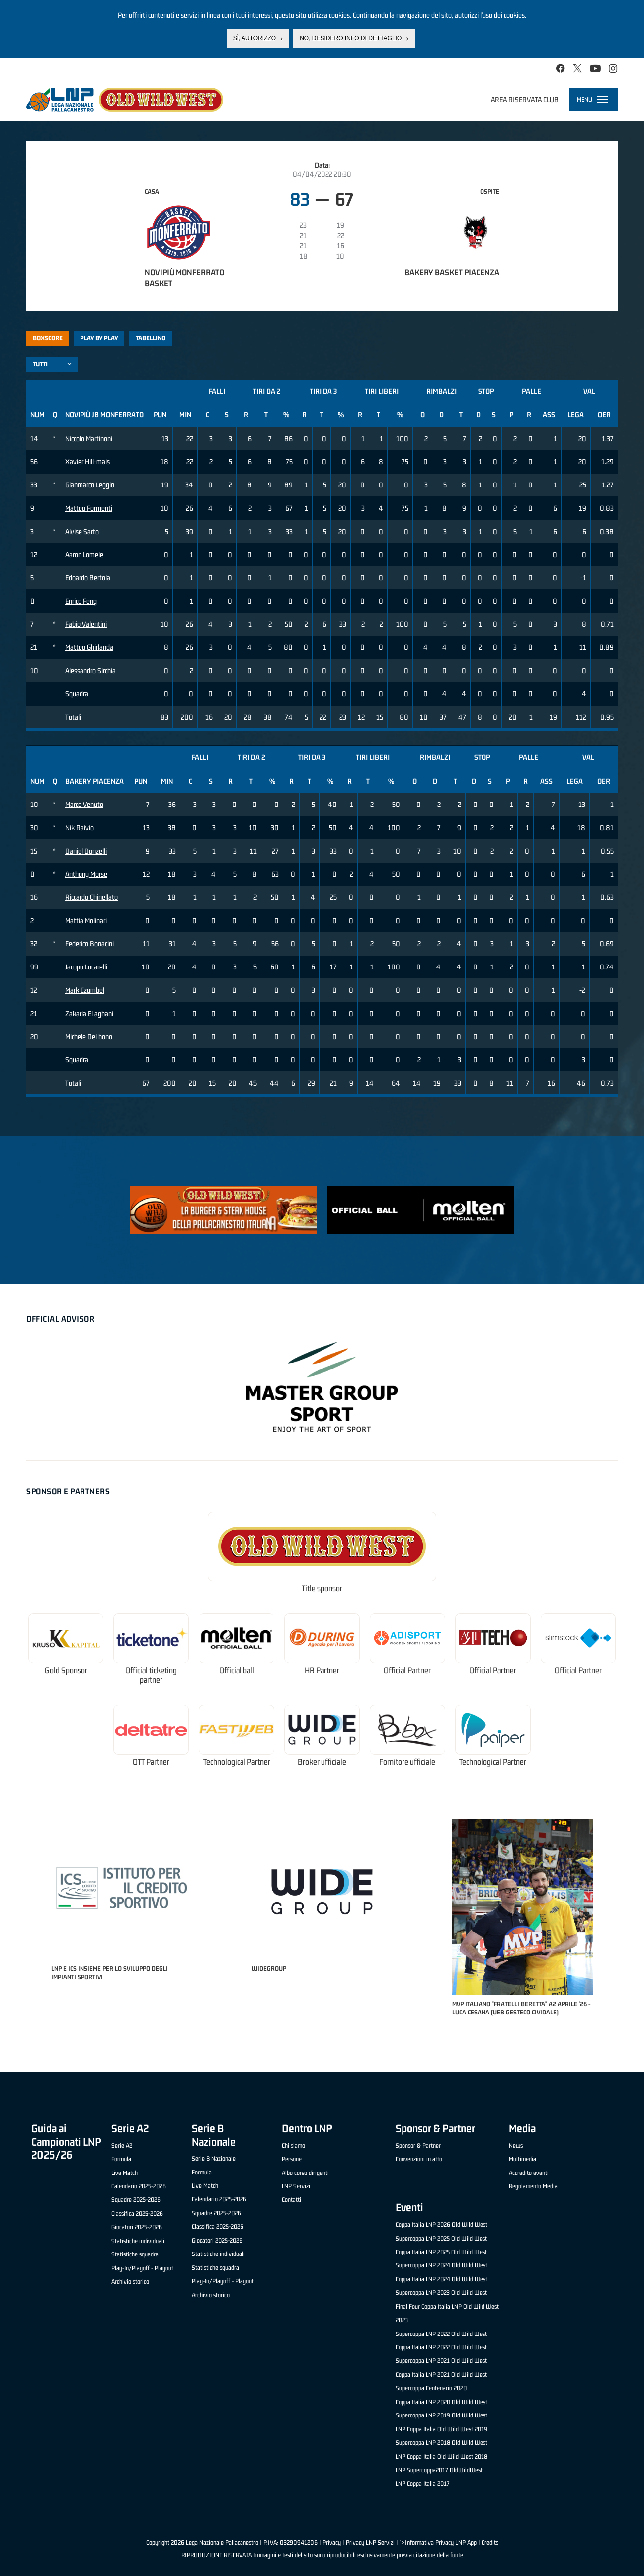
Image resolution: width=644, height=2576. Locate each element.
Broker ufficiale (322, 1762)
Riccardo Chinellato (91, 897)
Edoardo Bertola (87, 577)
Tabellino (150, 338)
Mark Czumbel (84, 990)
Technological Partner (236, 1762)
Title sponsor (322, 1588)
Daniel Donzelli (86, 851)
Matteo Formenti (88, 508)
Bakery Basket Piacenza (451, 272)
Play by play (99, 338)
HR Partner (322, 1670)
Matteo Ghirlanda (89, 647)
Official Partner (407, 1670)
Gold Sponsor (66, 1670)
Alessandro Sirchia (90, 670)
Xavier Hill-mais (87, 461)
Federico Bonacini (89, 943)
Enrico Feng (81, 601)
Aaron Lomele (84, 554)
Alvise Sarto (82, 531)
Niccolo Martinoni (88, 438)
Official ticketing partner (151, 1675)
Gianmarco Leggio (89, 485)
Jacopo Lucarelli (86, 967)
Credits (490, 2542)
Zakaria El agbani (89, 1013)
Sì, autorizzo (254, 37)
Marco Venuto (84, 804)
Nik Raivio (79, 827)
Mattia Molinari (86, 920)
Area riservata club (525, 99)
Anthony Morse (86, 874)
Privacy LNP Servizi (370, 2542)
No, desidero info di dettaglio (351, 37)
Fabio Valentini (86, 624)
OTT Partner (151, 1762)
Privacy (331, 2542)
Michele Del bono (88, 1036)
